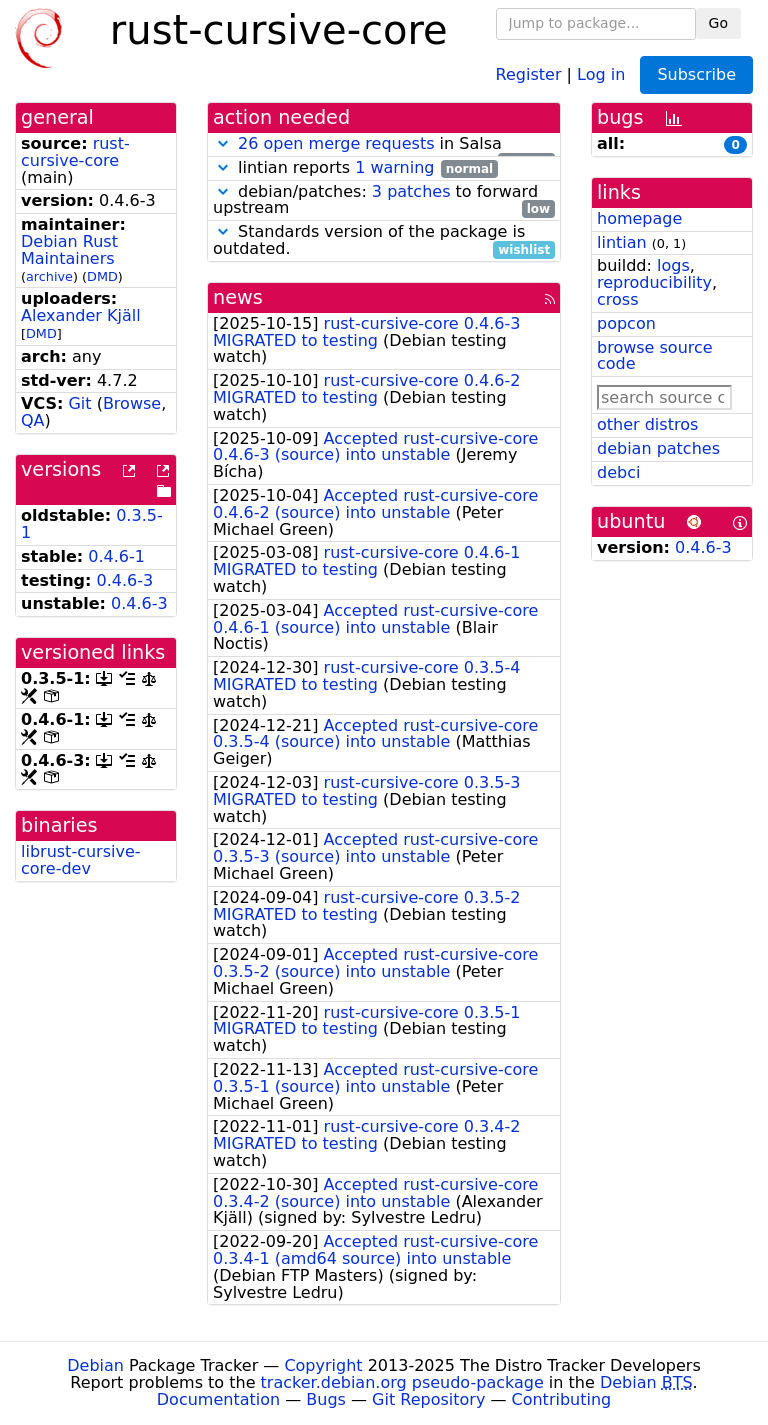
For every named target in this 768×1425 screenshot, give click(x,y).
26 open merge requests (336, 143)
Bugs (326, 1399)
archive (49, 276)
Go (718, 23)
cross (617, 299)
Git (79, 403)
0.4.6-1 (116, 556)
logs (673, 265)
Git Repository (428, 1399)
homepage (639, 218)
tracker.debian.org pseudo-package (402, 1382)
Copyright (323, 1365)
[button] (223, 143)
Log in (601, 73)
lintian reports (355, 168)
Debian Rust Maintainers (69, 250)
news (238, 297)
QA (33, 420)
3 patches (411, 191)
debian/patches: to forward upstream (384, 201)
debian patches (658, 448)
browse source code (655, 356)
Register (529, 73)
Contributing (562, 1399)
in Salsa (384, 144)
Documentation (218, 1399)
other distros (647, 424)
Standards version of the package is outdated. (384, 241)
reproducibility (654, 282)
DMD (102, 276)
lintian (622, 242)
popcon (626, 323)
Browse (132, 403)
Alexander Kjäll (81, 315)
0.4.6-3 (125, 580)
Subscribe (696, 74)
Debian (95, 1365)
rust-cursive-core (75, 152)
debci (618, 472)
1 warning (394, 167)
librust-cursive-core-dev (81, 860)
